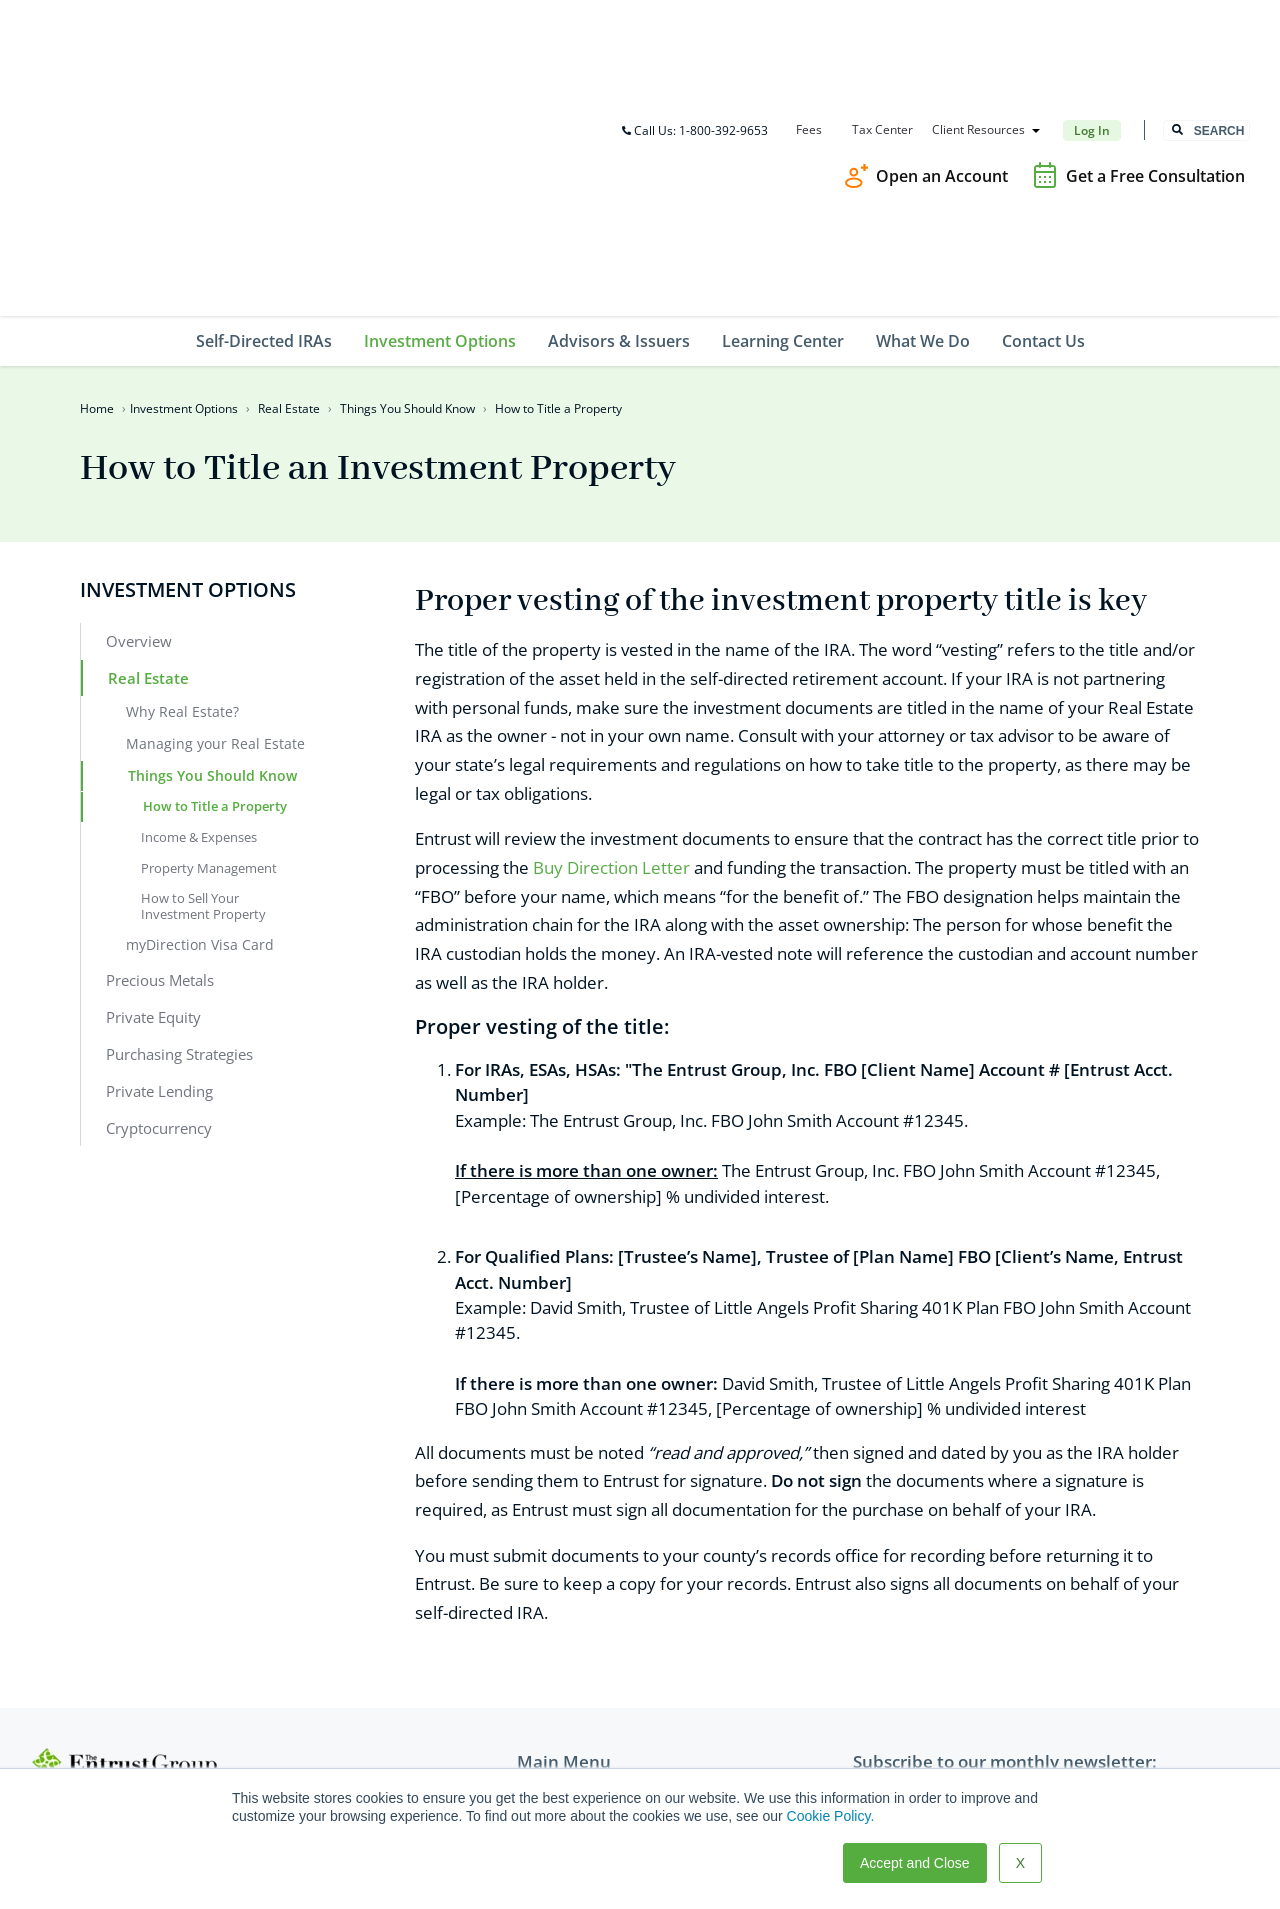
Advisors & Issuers (578, 1650)
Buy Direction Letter (611, 648)
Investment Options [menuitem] (440, 121)
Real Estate (289, 188)
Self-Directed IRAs (577, 1592)
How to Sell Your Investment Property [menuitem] (203, 686)
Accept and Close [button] (915, 1863)
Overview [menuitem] (139, 421)
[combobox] (1206, 21)
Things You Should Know (407, 188)
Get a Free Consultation (1155, 66)
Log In (1091, 20)
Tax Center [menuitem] (881, 20)
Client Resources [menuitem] (977, 20)
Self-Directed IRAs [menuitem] (264, 121)
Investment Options (184, 188)
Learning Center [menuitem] (783, 121)
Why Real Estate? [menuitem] (182, 491)
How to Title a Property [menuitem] (215, 586)
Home (97, 188)
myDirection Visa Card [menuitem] (200, 724)
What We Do (558, 1708)
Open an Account (942, 66)
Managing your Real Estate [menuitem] (215, 523)
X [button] (1020, 1863)
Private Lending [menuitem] (159, 871)
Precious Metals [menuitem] (160, 760)
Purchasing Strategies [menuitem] (179, 834)
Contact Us (553, 1736)
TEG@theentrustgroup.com (153, 1710)
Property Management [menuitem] (209, 648)
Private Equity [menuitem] (153, 797)
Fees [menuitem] (808, 20)
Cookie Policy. (831, 1816)
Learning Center (571, 1679)
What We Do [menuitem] (923, 121)
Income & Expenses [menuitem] (199, 617)
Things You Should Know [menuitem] (212, 555)
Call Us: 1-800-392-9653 (694, 20)
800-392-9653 (107, 1628)
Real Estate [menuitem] (148, 458)
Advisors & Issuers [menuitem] (619, 121)
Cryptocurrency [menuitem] (159, 908)
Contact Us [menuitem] (1043, 121)
